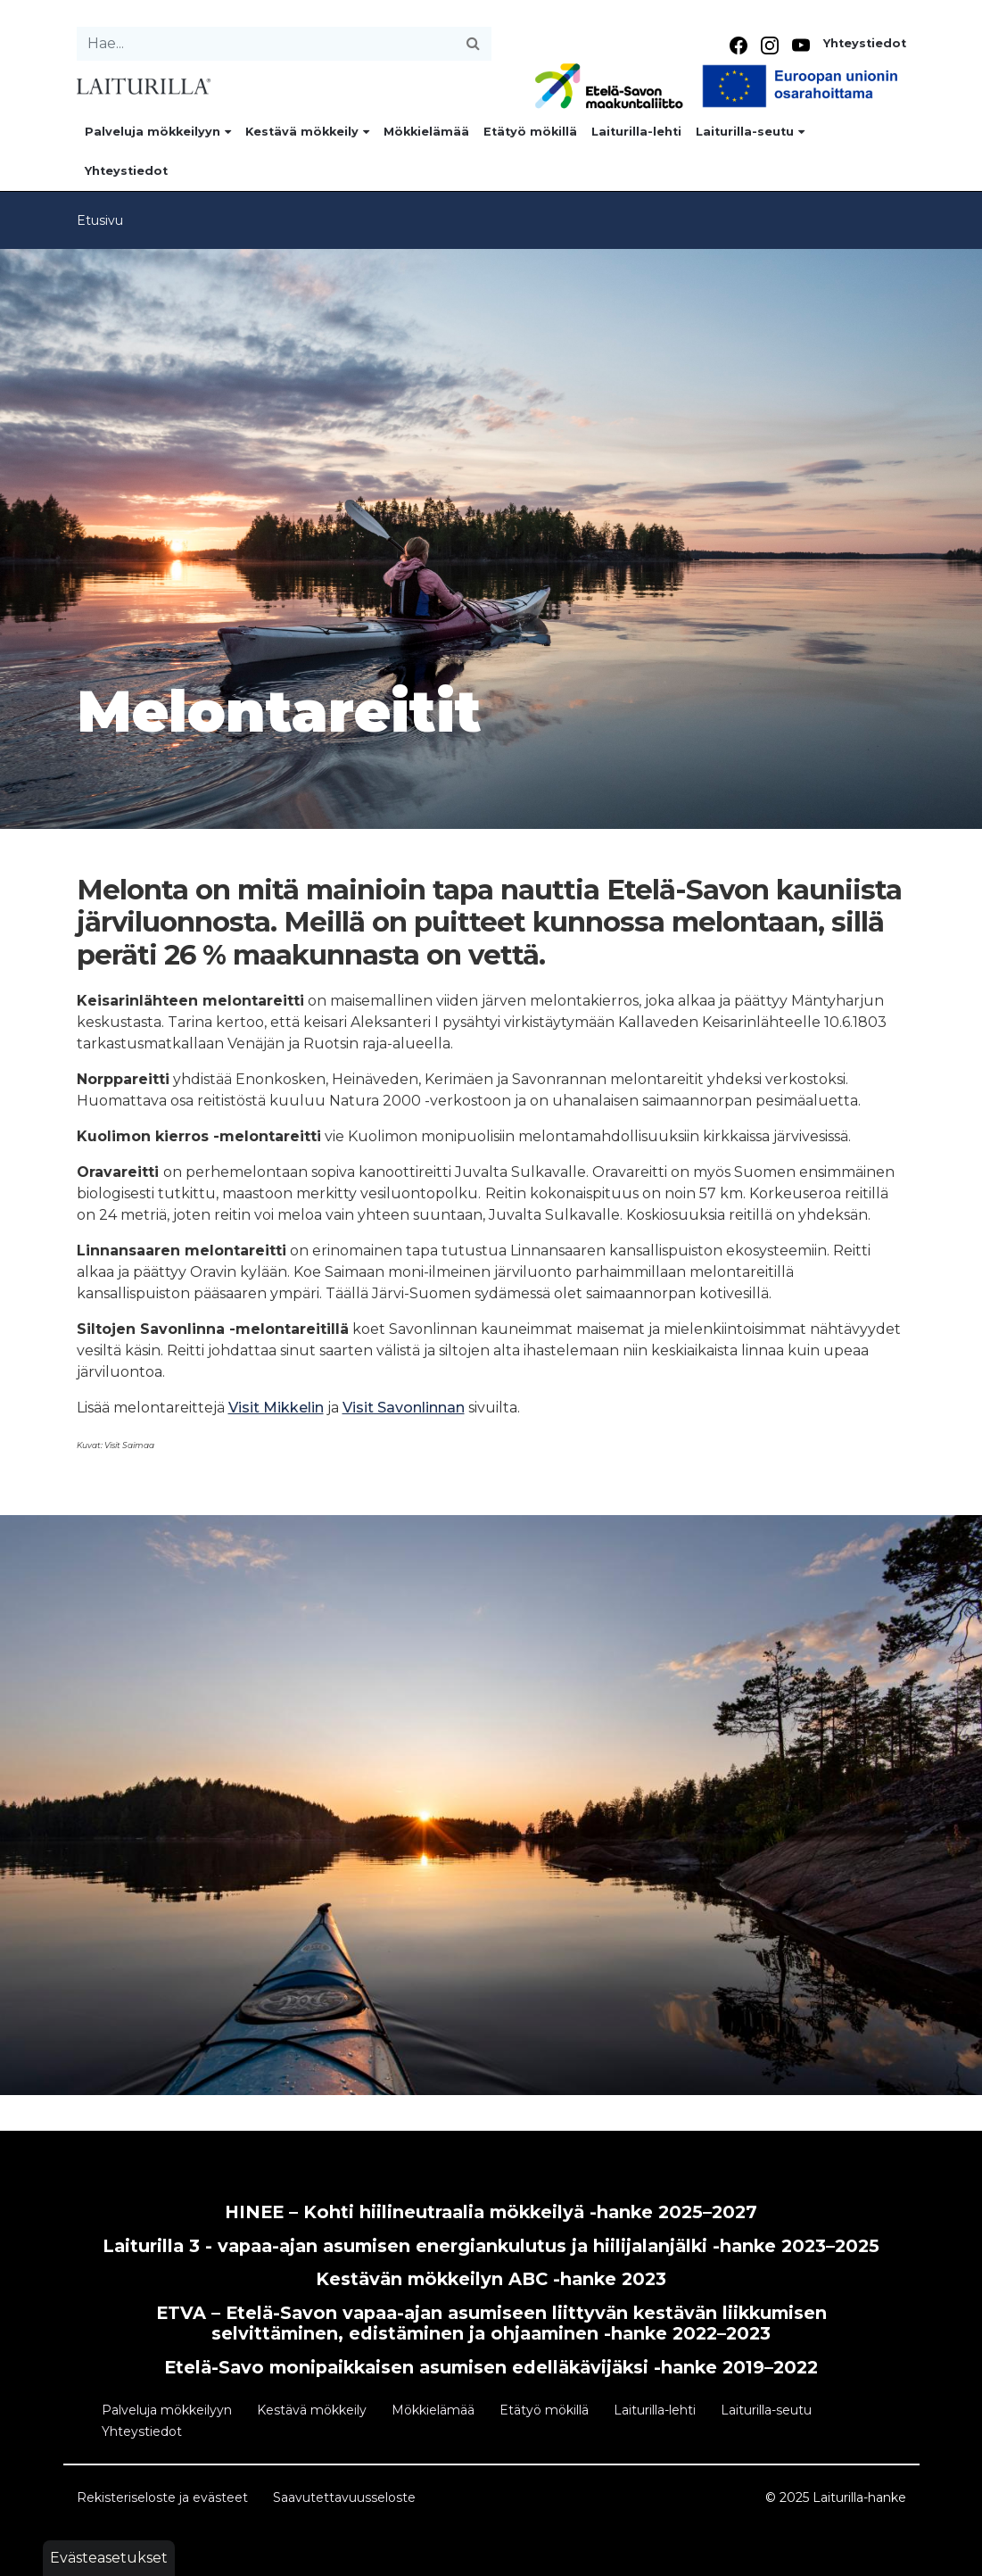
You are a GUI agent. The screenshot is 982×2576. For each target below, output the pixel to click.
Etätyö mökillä (530, 131)
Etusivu (100, 220)
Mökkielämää (426, 131)
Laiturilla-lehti (636, 131)
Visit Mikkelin (276, 1407)
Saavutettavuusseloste (344, 2497)
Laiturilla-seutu (750, 131)
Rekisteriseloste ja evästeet (162, 2497)
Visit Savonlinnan (403, 1407)
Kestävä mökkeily (307, 131)
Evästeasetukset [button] (109, 2557)
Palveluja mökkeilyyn (158, 131)
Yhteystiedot (864, 43)
